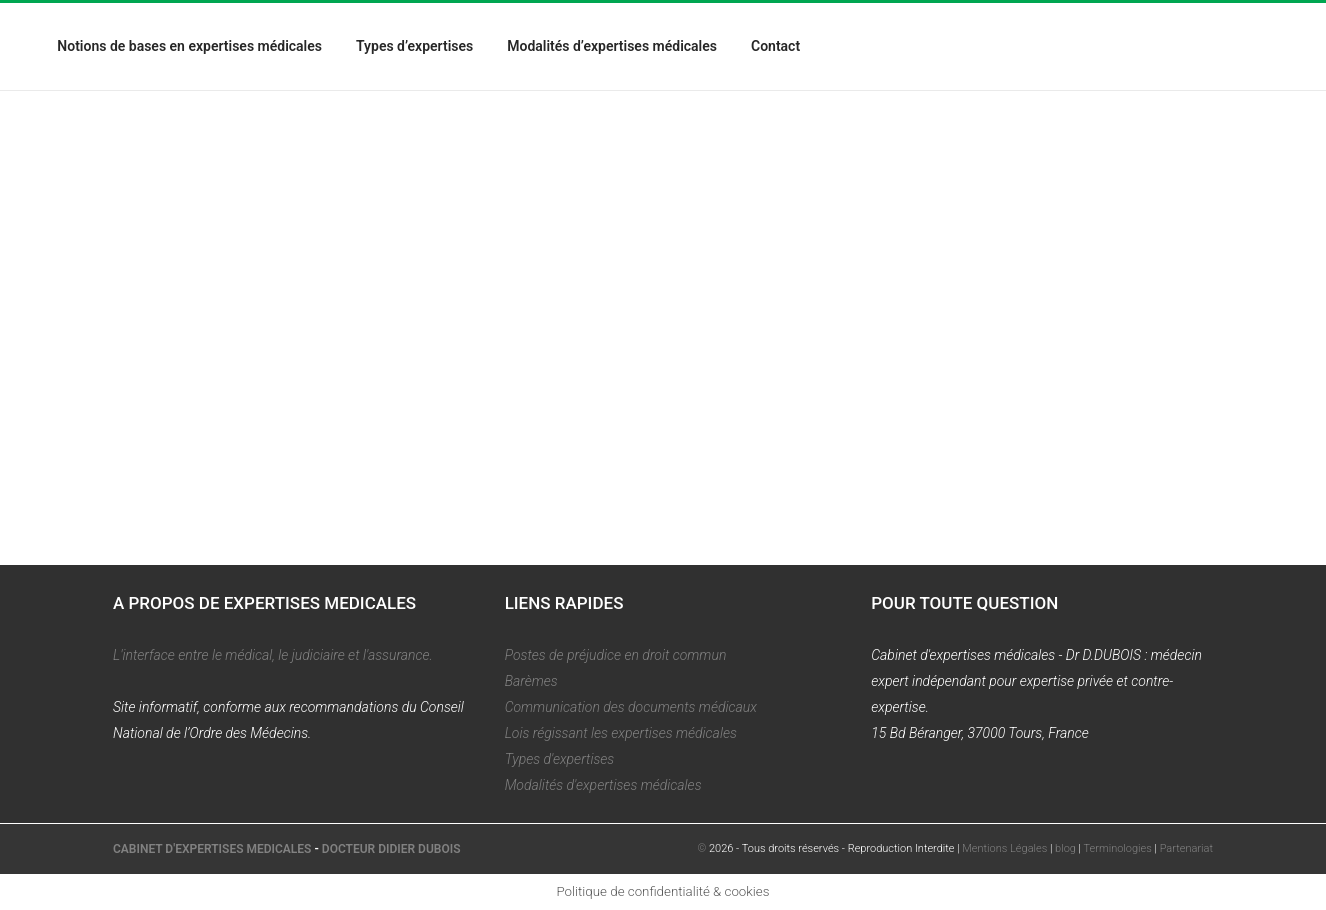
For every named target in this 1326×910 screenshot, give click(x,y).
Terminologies (1118, 848)
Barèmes (531, 681)
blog (1065, 848)
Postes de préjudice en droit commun (616, 655)
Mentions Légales (1004, 848)
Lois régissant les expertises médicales (621, 733)
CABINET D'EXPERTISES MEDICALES (212, 849)
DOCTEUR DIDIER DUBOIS (391, 849)
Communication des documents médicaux (631, 707)
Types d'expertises (560, 759)
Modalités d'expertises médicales (603, 785)
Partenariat (1186, 848)
